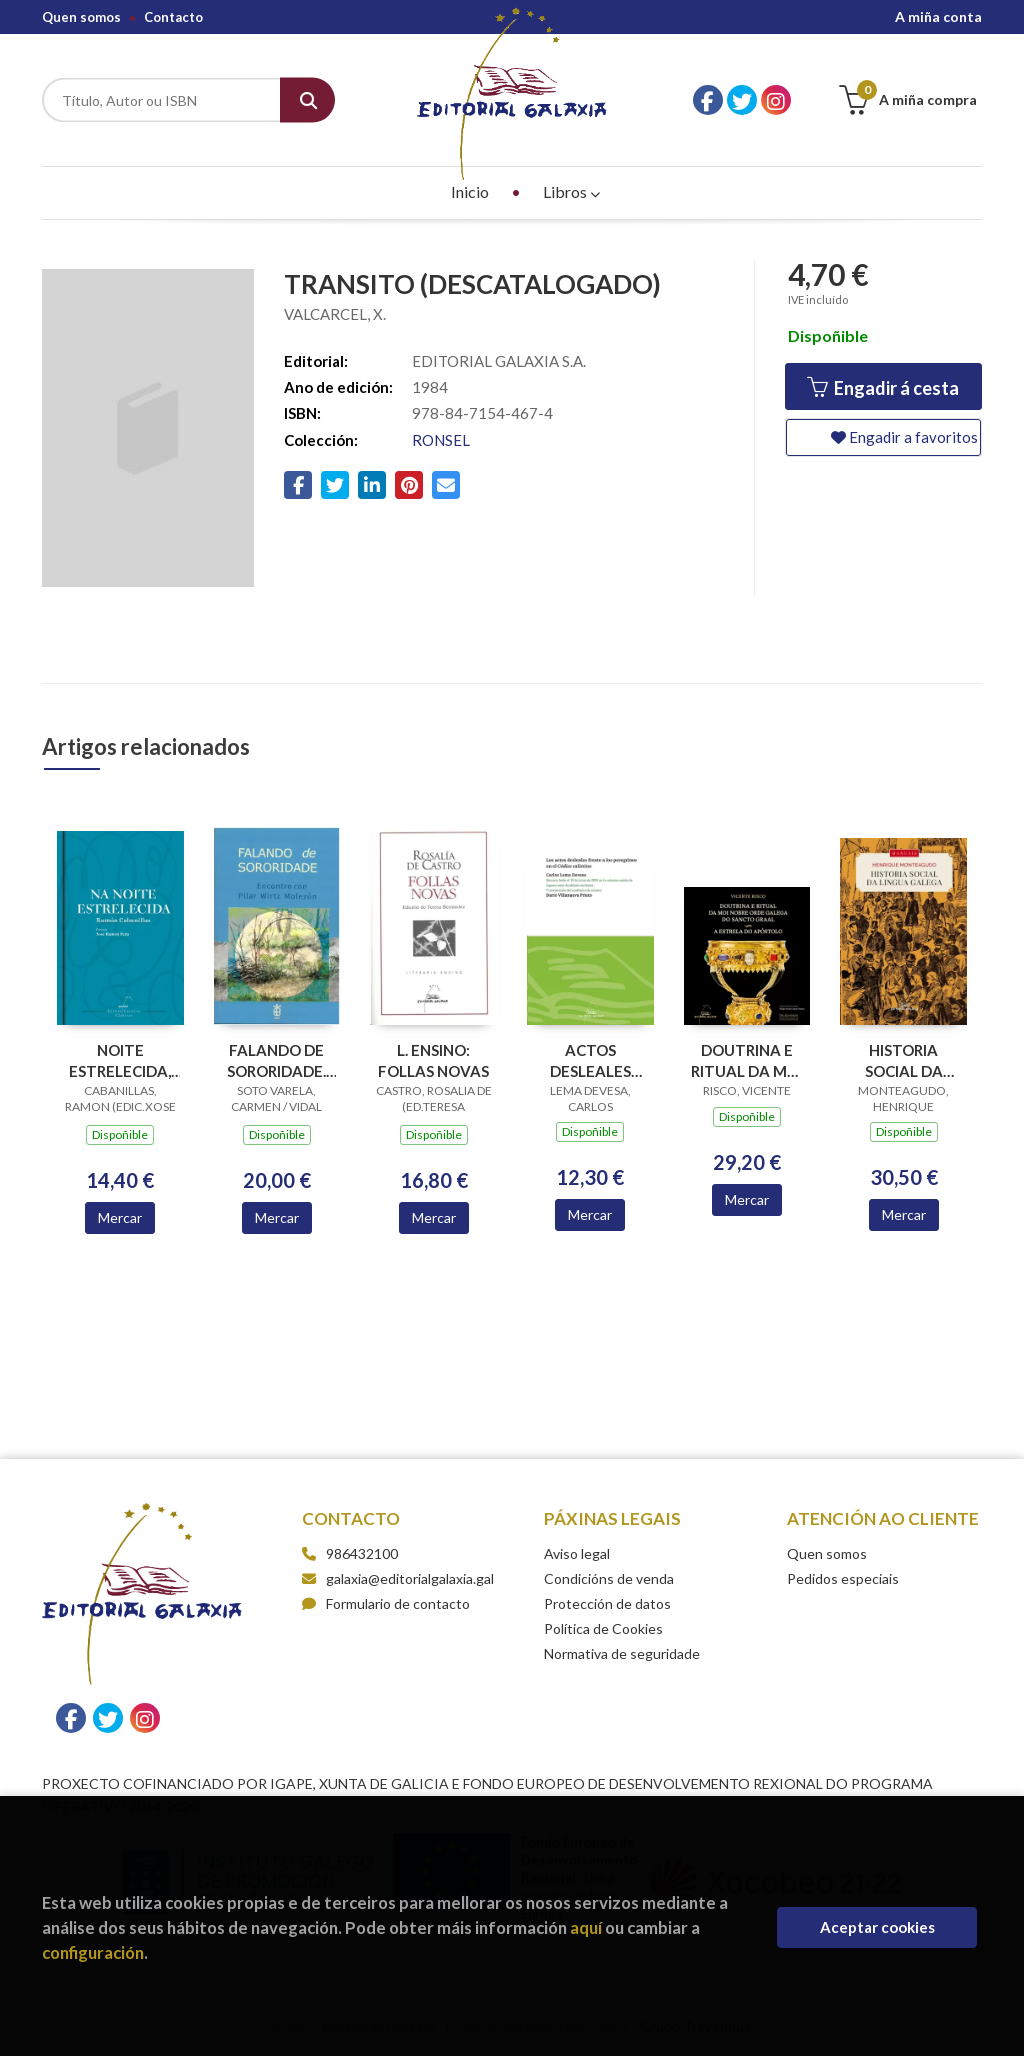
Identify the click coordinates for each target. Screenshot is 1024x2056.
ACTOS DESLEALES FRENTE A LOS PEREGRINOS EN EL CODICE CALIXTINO (590, 1060)
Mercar (120, 1217)
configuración (93, 1952)
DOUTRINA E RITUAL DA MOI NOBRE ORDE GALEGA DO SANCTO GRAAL (747, 1060)
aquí (586, 1927)
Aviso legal (577, 1553)
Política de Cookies (603, 1628)
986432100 (362, 1553)
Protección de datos (607, 1603)
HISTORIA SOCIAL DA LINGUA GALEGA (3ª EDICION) (904, 1060)
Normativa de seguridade (622, 1653)
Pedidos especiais (843, 1578)
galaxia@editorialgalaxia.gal (398, 1578)
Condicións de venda (609, 1578)
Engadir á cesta (883, 387)
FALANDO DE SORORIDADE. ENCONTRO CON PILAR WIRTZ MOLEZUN (276, 1060)
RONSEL (441, 440)
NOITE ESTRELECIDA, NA (120, 1060)
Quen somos (81, 17)
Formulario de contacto (386, 1603)
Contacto (173, 17)
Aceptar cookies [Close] (877, 1927)
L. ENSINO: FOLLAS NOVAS (433, 1060)
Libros (571, 191)
